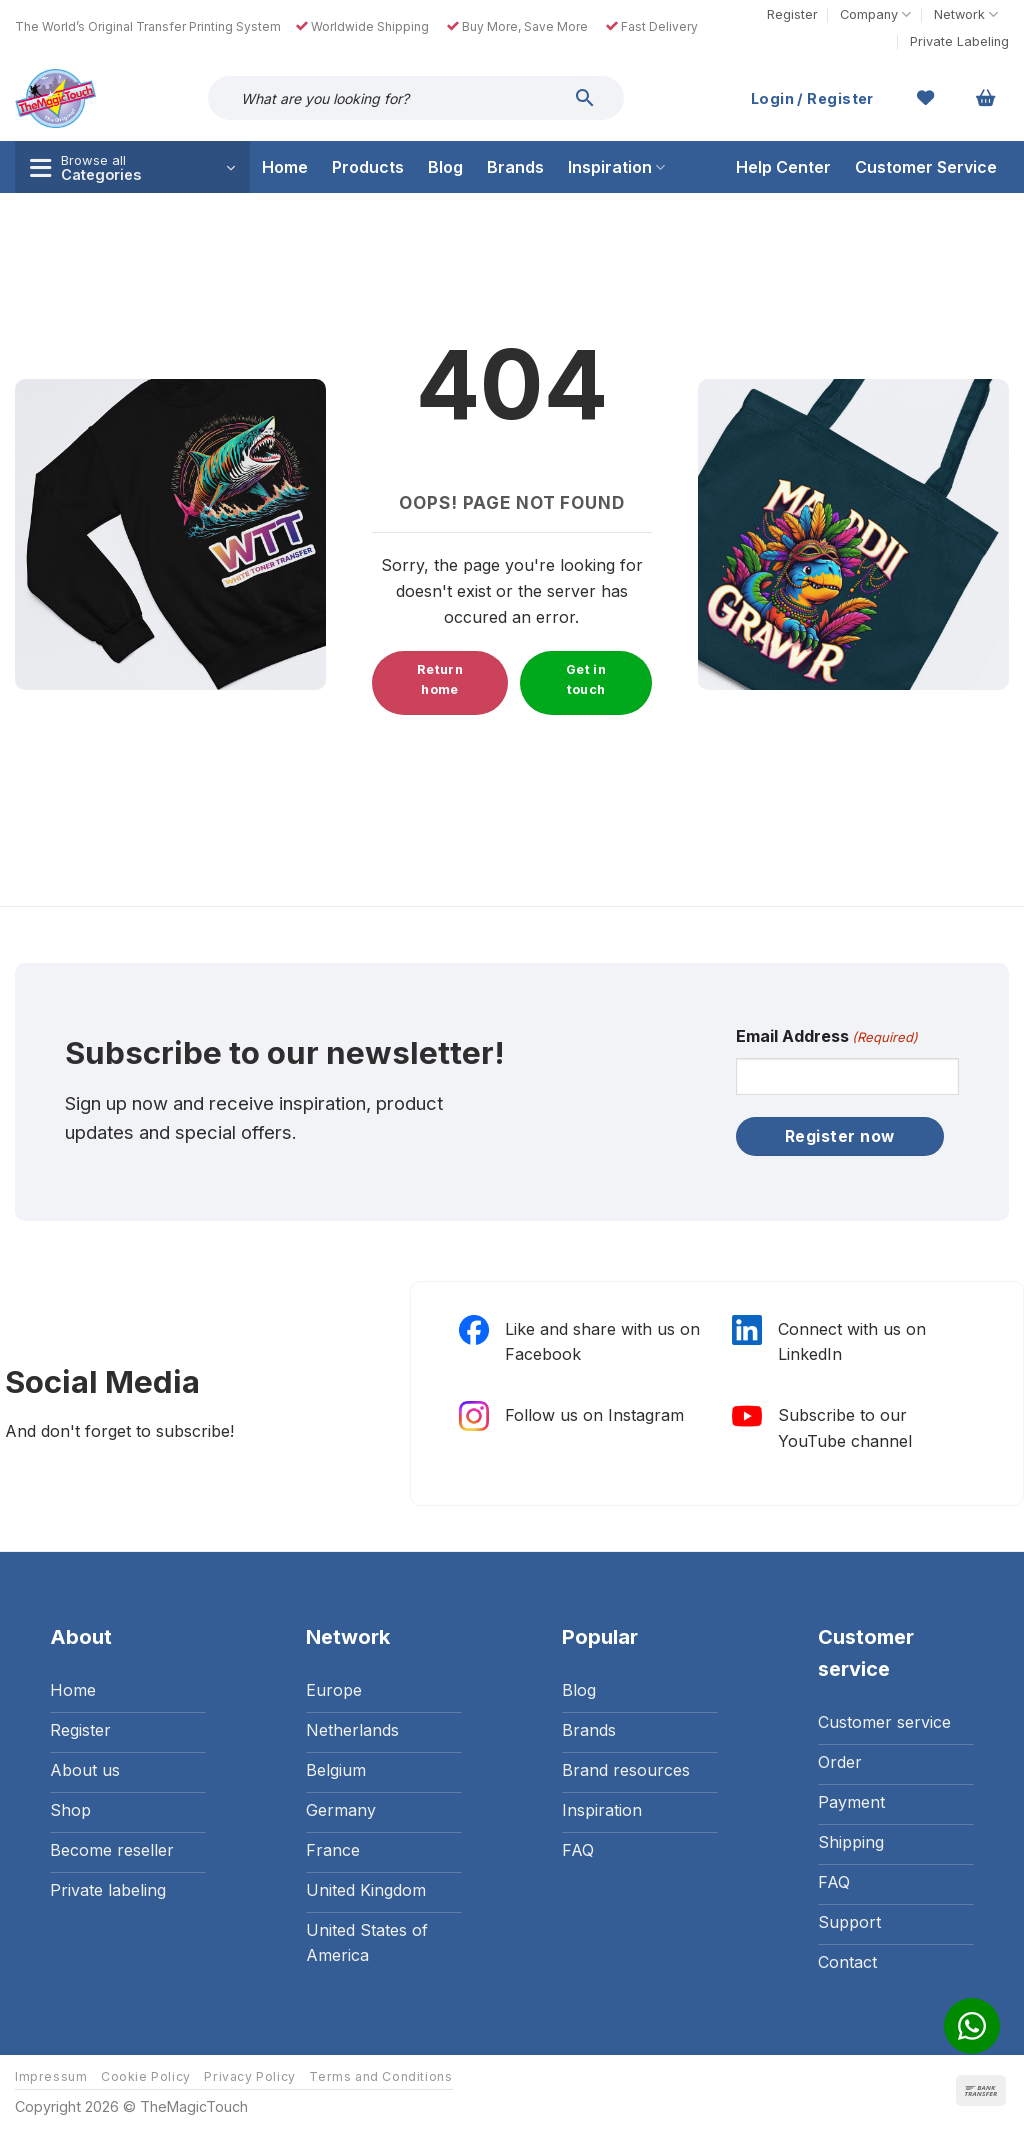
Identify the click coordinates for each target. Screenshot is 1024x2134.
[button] (986, 98)
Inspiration (616, 167)
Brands (515, 167)
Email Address (827, 1037)
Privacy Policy (250, 2076)
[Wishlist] (926, 98)
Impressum (51, 2076)
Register (792, 14)
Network (966, 14)
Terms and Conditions (380, 2076)
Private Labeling (959, 41)
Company (875, 14)
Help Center (783, 167)
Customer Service (926, 167)
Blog (445, 167)
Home (285, 167)
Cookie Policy (146, 2076)
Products (368, 167)
